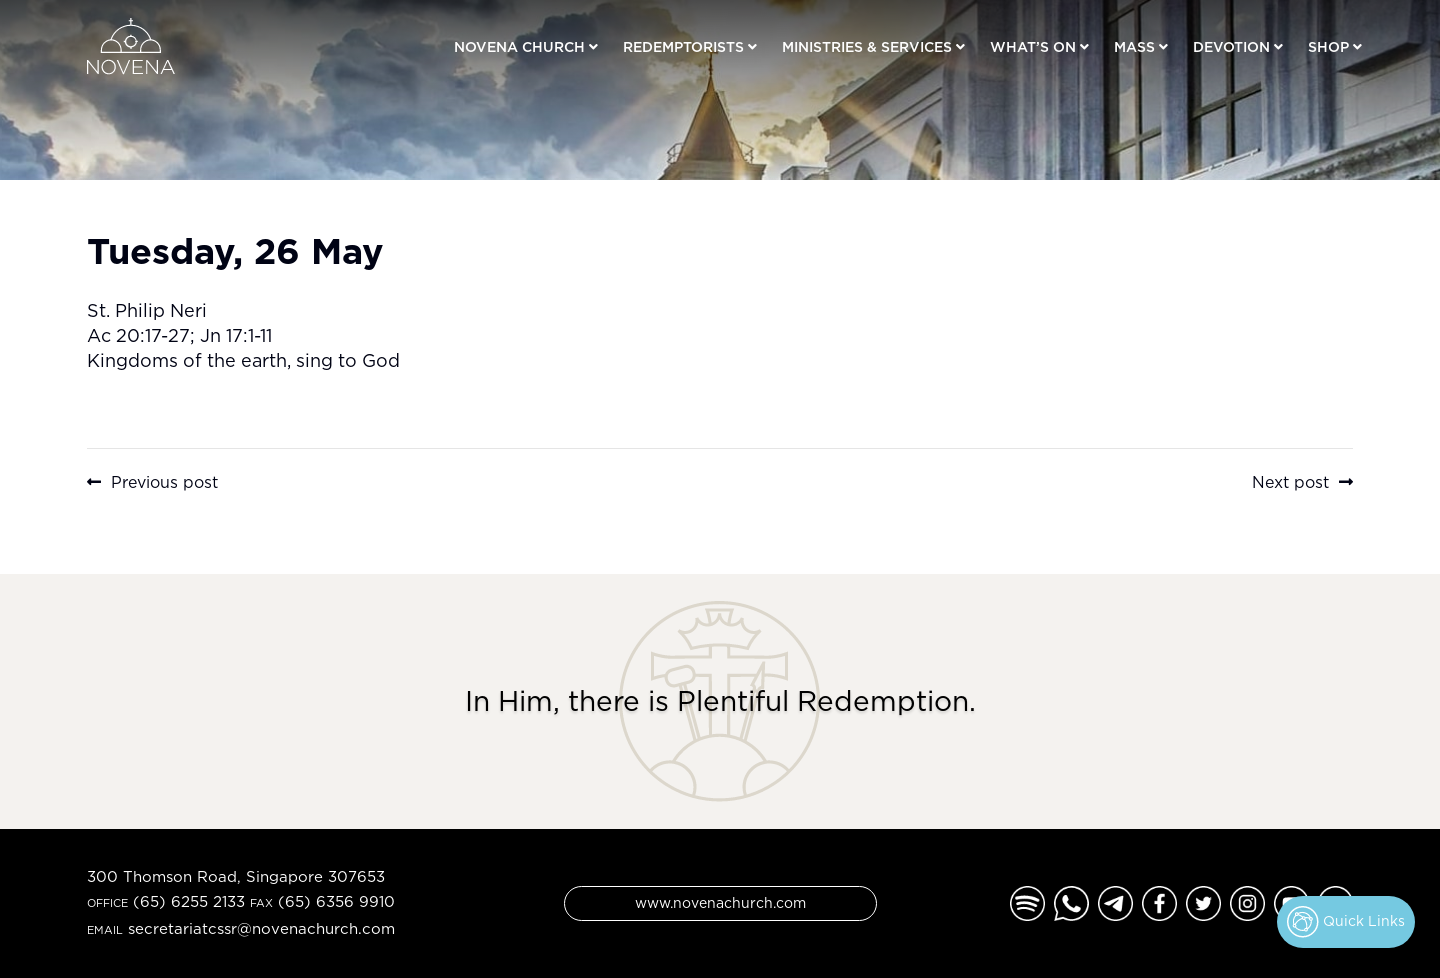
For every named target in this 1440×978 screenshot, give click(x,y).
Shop (1328, 46)
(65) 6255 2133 (189, 901)
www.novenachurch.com (720, 902)
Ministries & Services (867, 46)
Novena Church (519, 46)
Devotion (1231, 46)
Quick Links (1346, 922)
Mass (1134, 46)
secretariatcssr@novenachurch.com (261, 928)
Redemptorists (683, 46)
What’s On (1033, 46)
